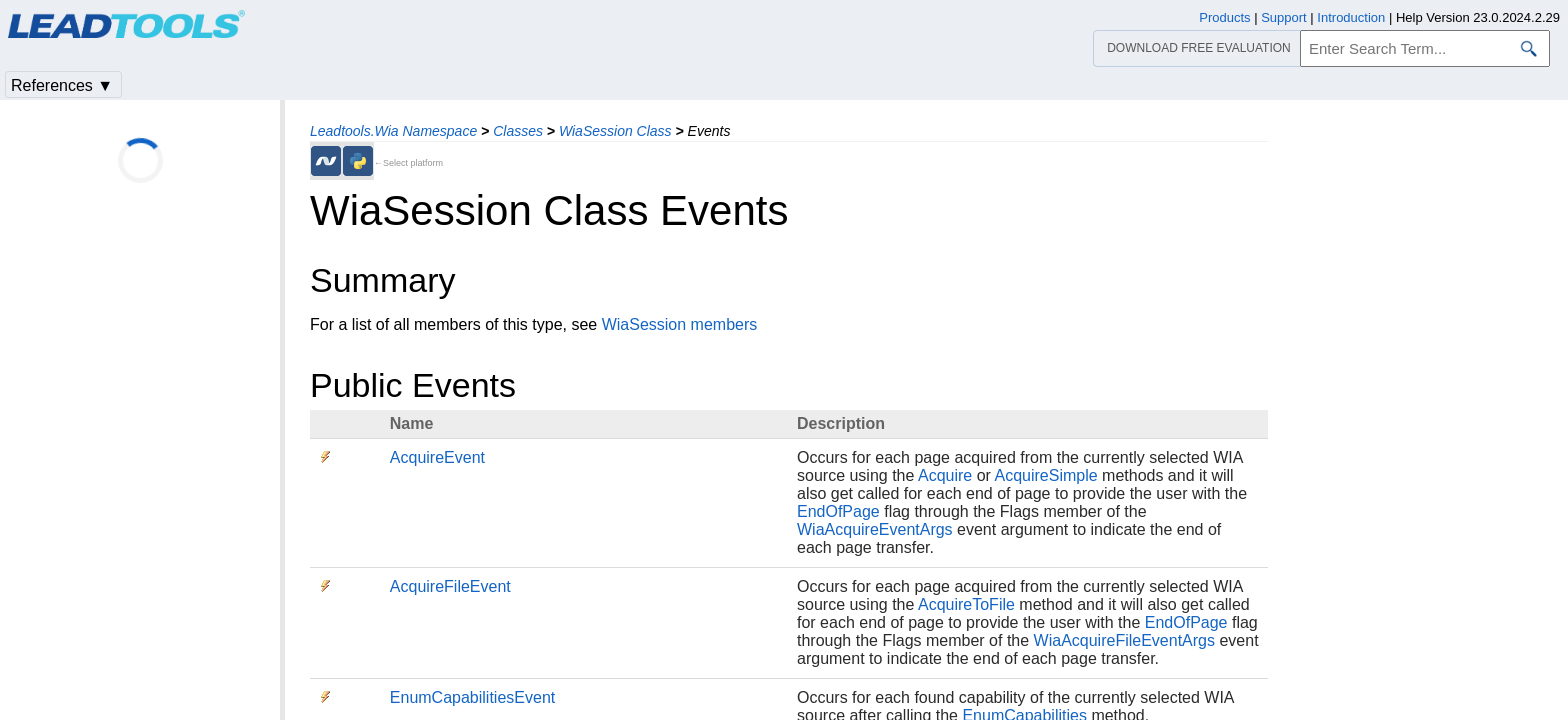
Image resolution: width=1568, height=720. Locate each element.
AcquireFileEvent (450, 586)
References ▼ (62, 85)
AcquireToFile (966, 604)
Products (1224, 17)
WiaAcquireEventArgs (875, 529)
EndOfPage (838, 511)
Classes (518, 131)
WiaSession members (680, 324)
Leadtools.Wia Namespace (393, 131)
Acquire (945, 475)
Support (1284, 17)
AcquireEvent (437, 457)
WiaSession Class (615, 131)
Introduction (1351, 17)
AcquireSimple (1045, 475)
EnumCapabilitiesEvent (472, 697)
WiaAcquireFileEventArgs (1124, 640)
